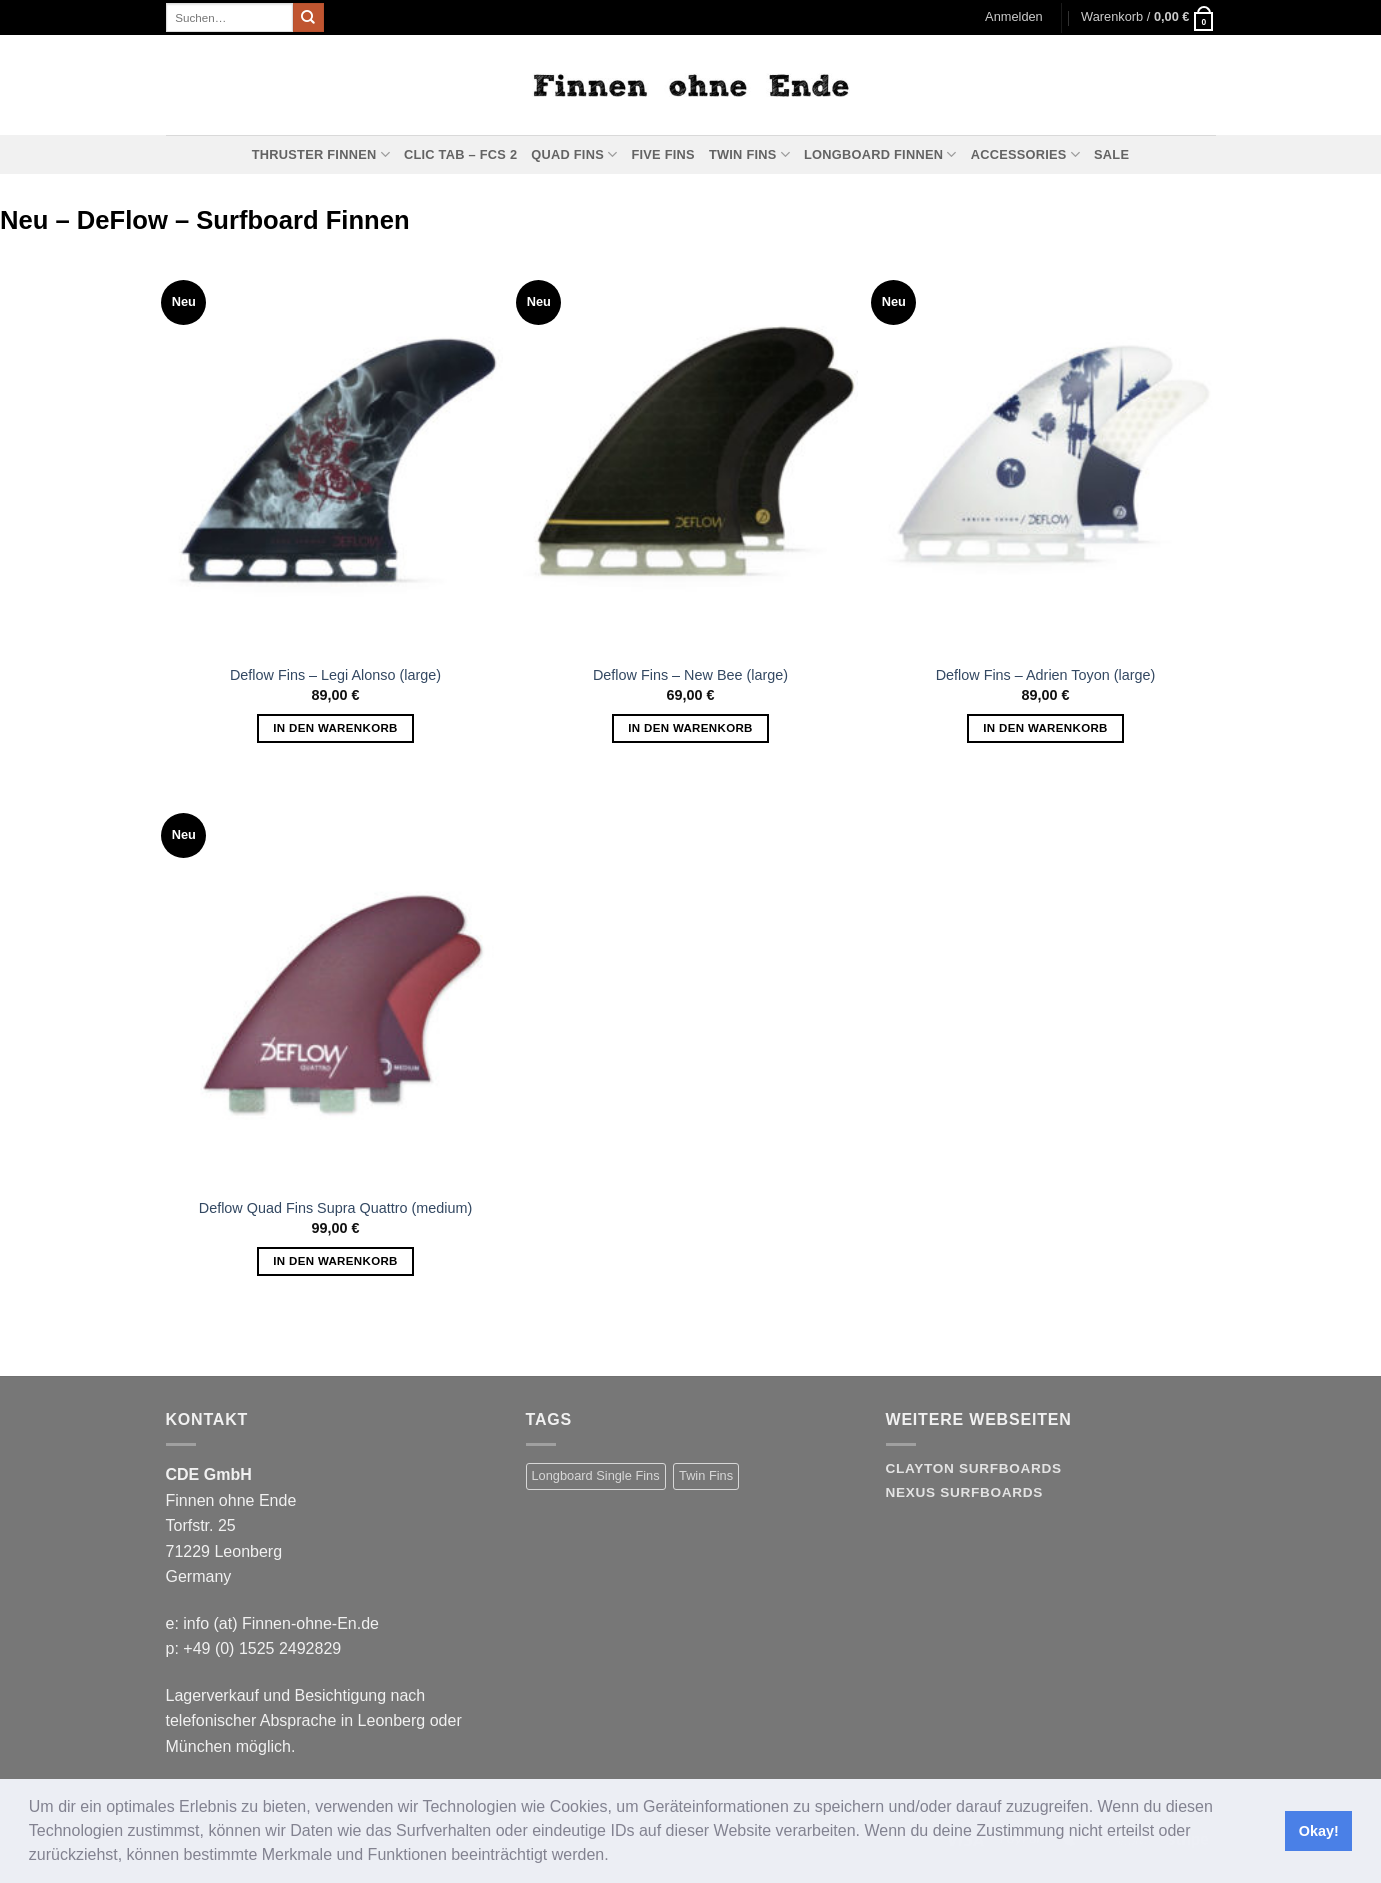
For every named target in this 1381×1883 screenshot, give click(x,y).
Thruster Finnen (321, 154)
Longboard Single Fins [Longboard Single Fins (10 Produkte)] (596, 1475)
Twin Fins (749, 154)
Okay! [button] (1319, 1831)
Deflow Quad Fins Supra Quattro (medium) (336, 1208)
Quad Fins (574, 154)
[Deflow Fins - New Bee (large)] (690, 451)
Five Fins (662, 154)
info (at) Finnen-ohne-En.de (281, 1623)
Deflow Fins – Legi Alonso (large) (335, 675)
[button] (616, 1857)
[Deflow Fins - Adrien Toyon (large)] (1045, 451)
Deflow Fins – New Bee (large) (690, 675)
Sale (1111, 154)
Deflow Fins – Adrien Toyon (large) (1046, 675)
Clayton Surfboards (974, 1468)
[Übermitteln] (308, 18)
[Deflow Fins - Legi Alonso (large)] (335, 451)
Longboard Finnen (880, 154)
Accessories (1025, 154)
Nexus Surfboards (964, 1492)
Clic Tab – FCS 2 (460, 154)
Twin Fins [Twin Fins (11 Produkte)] (706, 1475)
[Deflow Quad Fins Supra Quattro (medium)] (335, 984)
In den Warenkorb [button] (335, 728)
